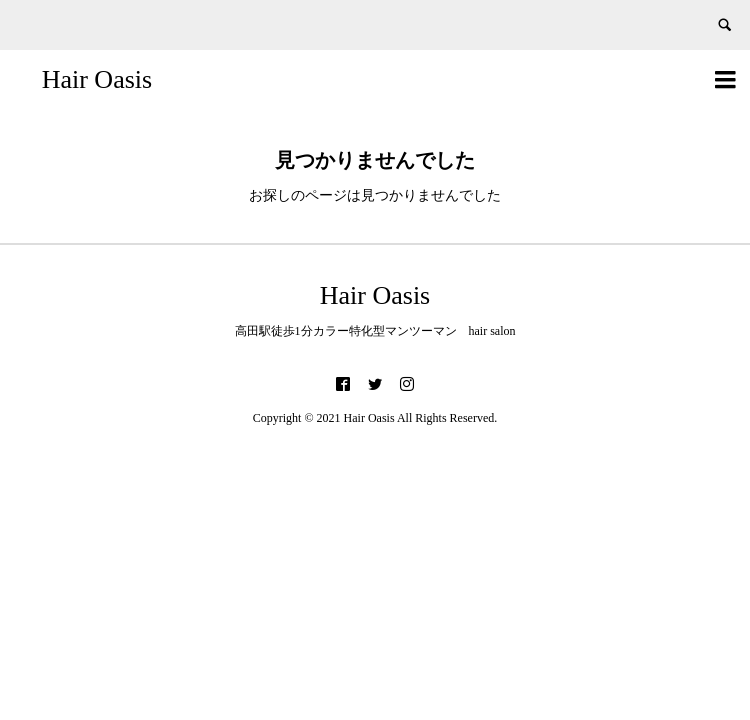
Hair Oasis (97, 79)
